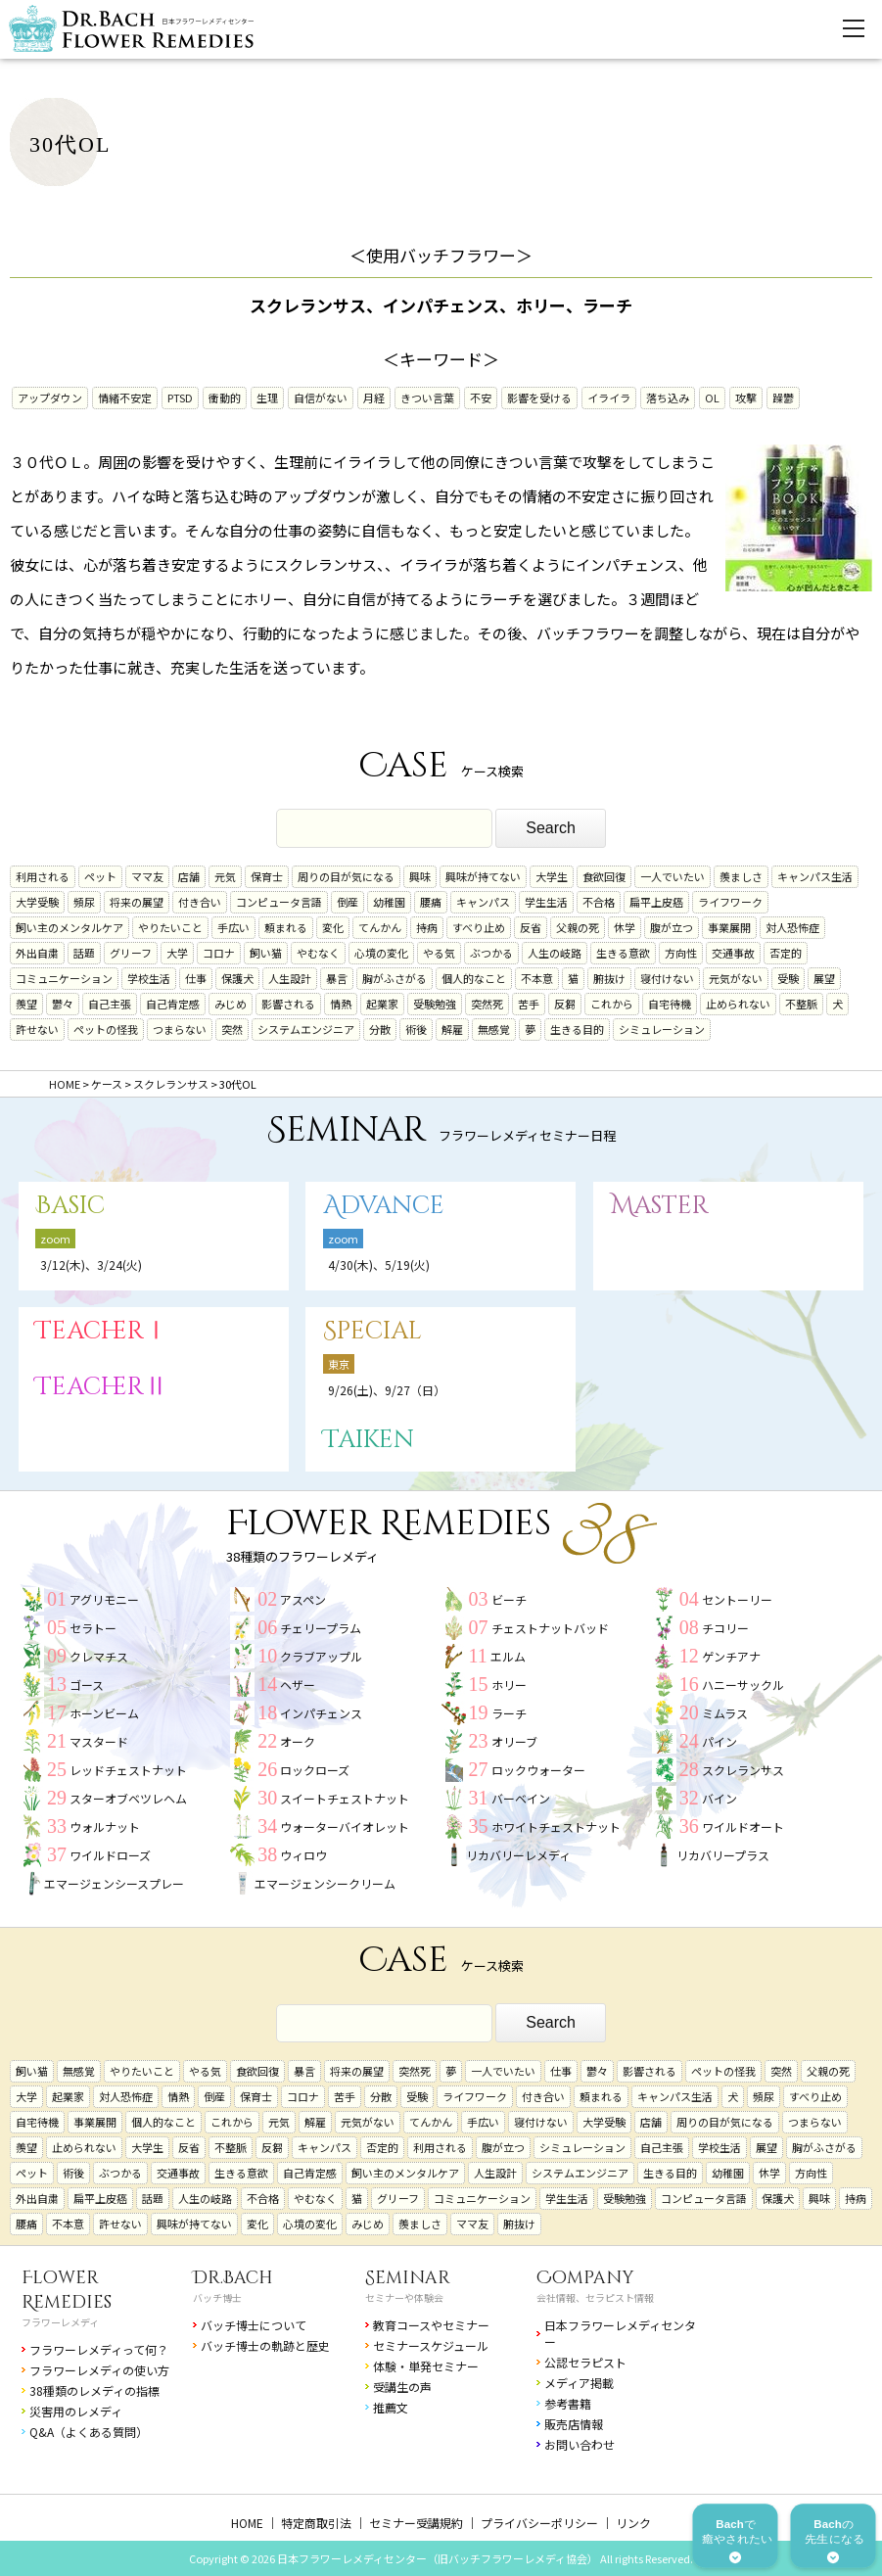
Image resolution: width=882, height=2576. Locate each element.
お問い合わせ (579, 2444)
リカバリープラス (722, 1855)
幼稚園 (389, 902)
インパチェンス (321, 1713)
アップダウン (50, 397)
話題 (84, 952)
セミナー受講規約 (416, 2522)
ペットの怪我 (105, 1029)
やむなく (318, 952)
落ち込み (667, 397)
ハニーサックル (743, 1684)
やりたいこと (170, 927)
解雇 (452, 1029)
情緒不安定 (125, 397)
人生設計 (289, 978)
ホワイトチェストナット (556, 1826)
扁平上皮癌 (656, 902)
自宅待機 (669, 1003)
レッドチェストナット (128, 1769)
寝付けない (667, 978)
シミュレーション (662, 1029)
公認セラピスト (585, 2362)
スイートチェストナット (344, 1798)
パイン (719, 1741)
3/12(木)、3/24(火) (91, 1264)
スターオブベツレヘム (128, 1798)
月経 (374, 397)
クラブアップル (321, 1656)
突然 (232, 1029)
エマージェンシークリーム (325, 1883)
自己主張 (109, 1003)
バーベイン (520, 1798)
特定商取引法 (316, 2522)
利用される (43, 876)
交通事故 (733, 952)
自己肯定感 (173, 1003)
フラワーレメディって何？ (98, 2349)
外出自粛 (37, 952)
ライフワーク (730, 902)
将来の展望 (136, 902)
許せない (37, 1029)
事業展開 (729, 927)
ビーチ (509, 1599)
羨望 (26, 1003)
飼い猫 (266, 952)
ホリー (509, 1684)
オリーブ (514, 1741)
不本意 (537, 978)
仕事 (196, 978)
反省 (530, 927)
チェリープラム (320, 1627)
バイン (719, 1798)
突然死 (487, 1003)
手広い (233, 927)
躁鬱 (783, 397)
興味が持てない (483, 876)
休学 (624, 927)
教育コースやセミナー (431, 2325)
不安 (480, 397)
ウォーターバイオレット (344, 1826)
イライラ (608, 397)
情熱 (340, 1003)
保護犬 (237, 978)
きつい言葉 (427, 397)
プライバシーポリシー (539, 2522)
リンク (633, 2522)
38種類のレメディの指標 (94, 2390)
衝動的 (225, 397)
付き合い (199, 902)
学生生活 (546, 902)
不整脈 (801, 1003)
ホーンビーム (104, 1713)
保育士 (267, 876)
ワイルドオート (743, 1826)
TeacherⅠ (101, 1331)
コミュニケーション (64, 978)
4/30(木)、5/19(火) (379, 1264)
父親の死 (577, 927)
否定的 (785, 952)
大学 (177, 952)
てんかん (379, 927)
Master (660, 1206)
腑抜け (609, 978)
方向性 (681, 952)
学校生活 (148, 978)
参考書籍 (567, 2403)
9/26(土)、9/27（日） (386, 1390)
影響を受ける (539, 397)
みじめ (230, 1003)
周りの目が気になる (346, 876)
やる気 (439, 952)
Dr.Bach (233, 2278)
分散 (380, 1029)
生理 (267, 397)
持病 (427, 927)
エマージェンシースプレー (114, 1883)
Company (585, 2278)
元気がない (736, 978)
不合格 (598, 902)
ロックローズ (314, 1769)
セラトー (93, 1627)
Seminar (407, 2278)
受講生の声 (402, 2386)
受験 (788, 978)
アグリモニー (104, 1599)
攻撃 (746, 397)
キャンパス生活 (815, 876)
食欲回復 (604, 876)
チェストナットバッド (550, 1627)
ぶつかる (491, 952)
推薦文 (390, 2407)
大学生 (551, 876)
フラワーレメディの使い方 (99, 2370)
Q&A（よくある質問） (88, 2431)
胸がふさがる (394, 978)
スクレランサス (743, 1769)
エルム (508, 1656)
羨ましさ (741, 876)
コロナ (219, 952)
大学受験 (37, 902)
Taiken (368, 1440)
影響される (288, 1003)
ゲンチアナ (731, 1656)
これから (611, 1003)
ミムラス (725, 1713)
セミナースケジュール (430, 2345)
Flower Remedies (67, 2290)
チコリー (725, 1627)
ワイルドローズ (110, 1855)
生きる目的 (577, 1029)
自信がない (321, 397)
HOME (247, 2522)
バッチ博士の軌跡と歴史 (265, 2345)
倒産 (347, 902)
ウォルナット (105, 1826)
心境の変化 (381, 952)
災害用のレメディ (75, 2411)
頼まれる (285, 927)
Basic (70, 1206)
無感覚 (494, 1029)
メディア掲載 (579, 2382)
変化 (333, 927)
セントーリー (737, 1599)
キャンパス (483, 902)
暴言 (337, 978)
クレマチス (99, 1656)
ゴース (87, 1684)
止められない (738, 1003)
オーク (297, 1741)
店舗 (189, 876)
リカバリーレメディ (518, 1855)
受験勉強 (434, 1003)
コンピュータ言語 (279, 902)
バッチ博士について (253, 2325)
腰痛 (430, 902)
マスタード (99, 1741)
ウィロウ (303, 1855)
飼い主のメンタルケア (69, 927)
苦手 (528, 1003)
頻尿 (84, 902)
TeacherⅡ (101, 1387)
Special (372, 1331)
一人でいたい (672, 876)
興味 (420, 876)
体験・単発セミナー (426, 2366)
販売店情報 (573, 2423)
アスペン (303, 1599)
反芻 (565, 1003)
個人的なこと (473, 978)
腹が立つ (671, 927)
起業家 (382, 1003)
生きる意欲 (623, 952)
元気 (225, 876)
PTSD (180, 397)
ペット (100, 876)
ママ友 (147, 876)
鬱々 (62, 1003)
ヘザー (297, 1684)
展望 (824, 978)
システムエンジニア (305, 1029)
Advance (383, 1206)
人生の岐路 (554, 952)
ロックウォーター (538, 1769)
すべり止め (478, 927)
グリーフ (131, 952)
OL (712, 397)
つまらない (180, 1029)
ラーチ (509, 1713)
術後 (416, 1029)
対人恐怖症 (792, 927)
